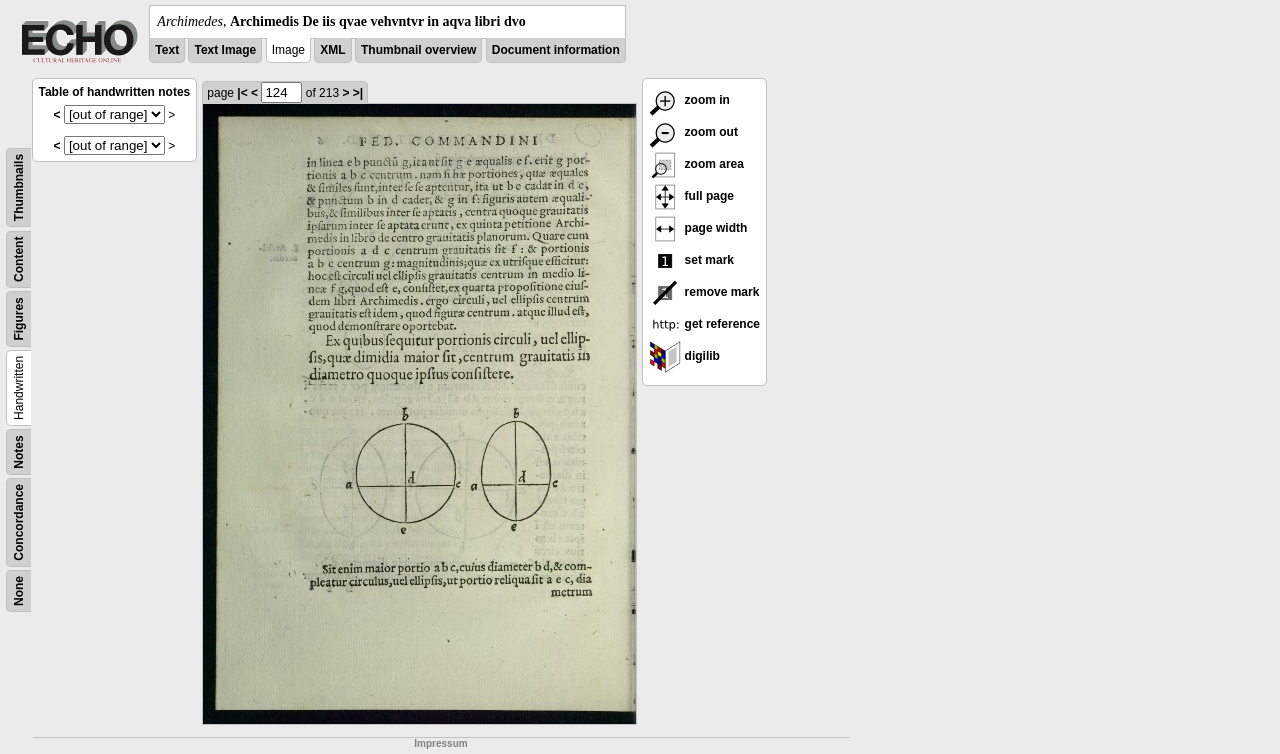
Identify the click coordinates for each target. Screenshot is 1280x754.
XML (332, 50)
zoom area (696, 164)
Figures (19, 318)
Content (19, 259)
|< (242, 93)
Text (167, 50)
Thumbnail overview (418, 50)
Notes (19, 451)
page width (698, 228)
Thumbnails (19, 187)
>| (358, 93)
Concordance (19, 522)
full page (691, 196)
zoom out (693, 132)
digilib (684, 356)
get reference (704, 324)
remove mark (704, 292)
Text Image (225, 50)
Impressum (440, 743)
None (19, 591)
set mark (691, 260)
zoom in (689, 100)
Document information (556, 50)
